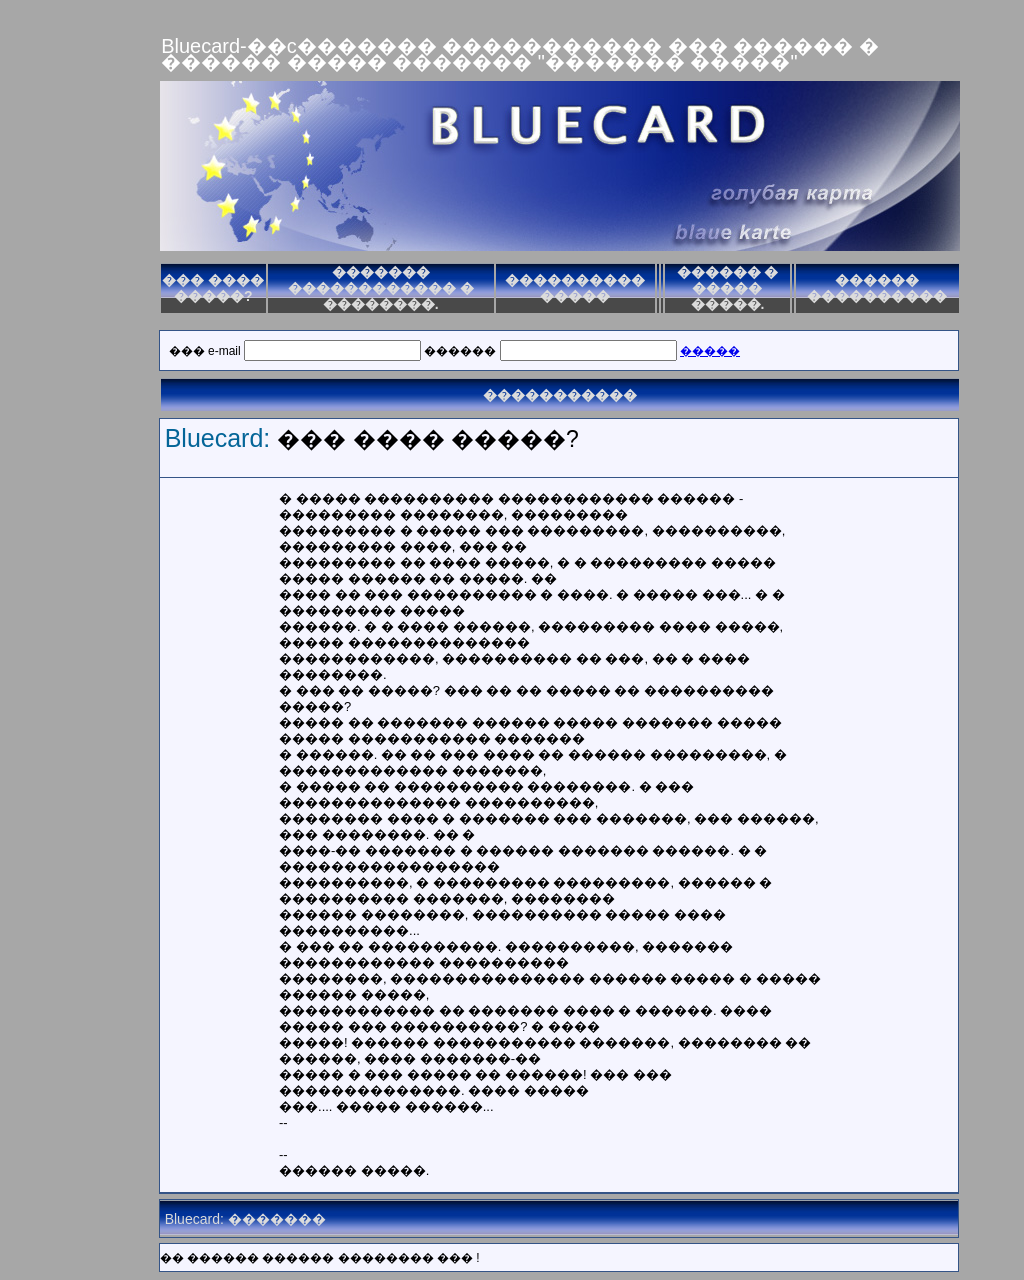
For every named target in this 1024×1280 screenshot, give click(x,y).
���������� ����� (575, 288)
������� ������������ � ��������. (381, 288)
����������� (560, 395)
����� (710, 351)
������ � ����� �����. (728, 288)
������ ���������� (877, 288)
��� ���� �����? (213, 288)
